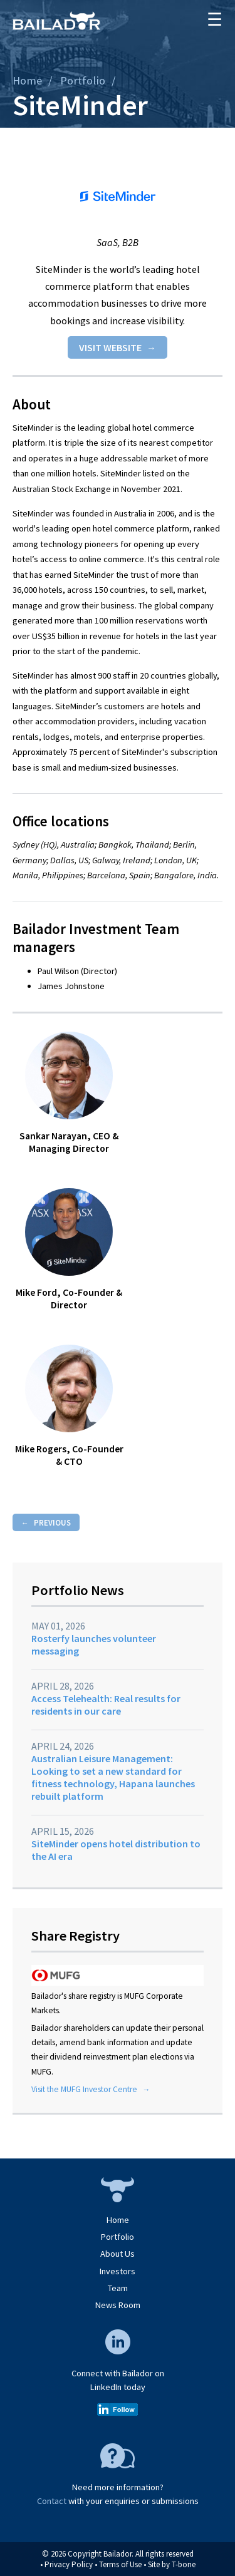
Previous (52, 1522)
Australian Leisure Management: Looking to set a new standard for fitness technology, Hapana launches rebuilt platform (113, 1777)
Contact (51, 2501)
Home (27, 80)
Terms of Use (120, 2564)
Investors (117, 2271)
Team (118, 2288)
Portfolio (82, 80)
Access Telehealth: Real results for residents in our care (105, 1704)
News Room (117, 2305)
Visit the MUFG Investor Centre (84, 2089)
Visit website (110, 347)
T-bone (184, 2564)
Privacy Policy (68, 2564)
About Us (117, 2253)
